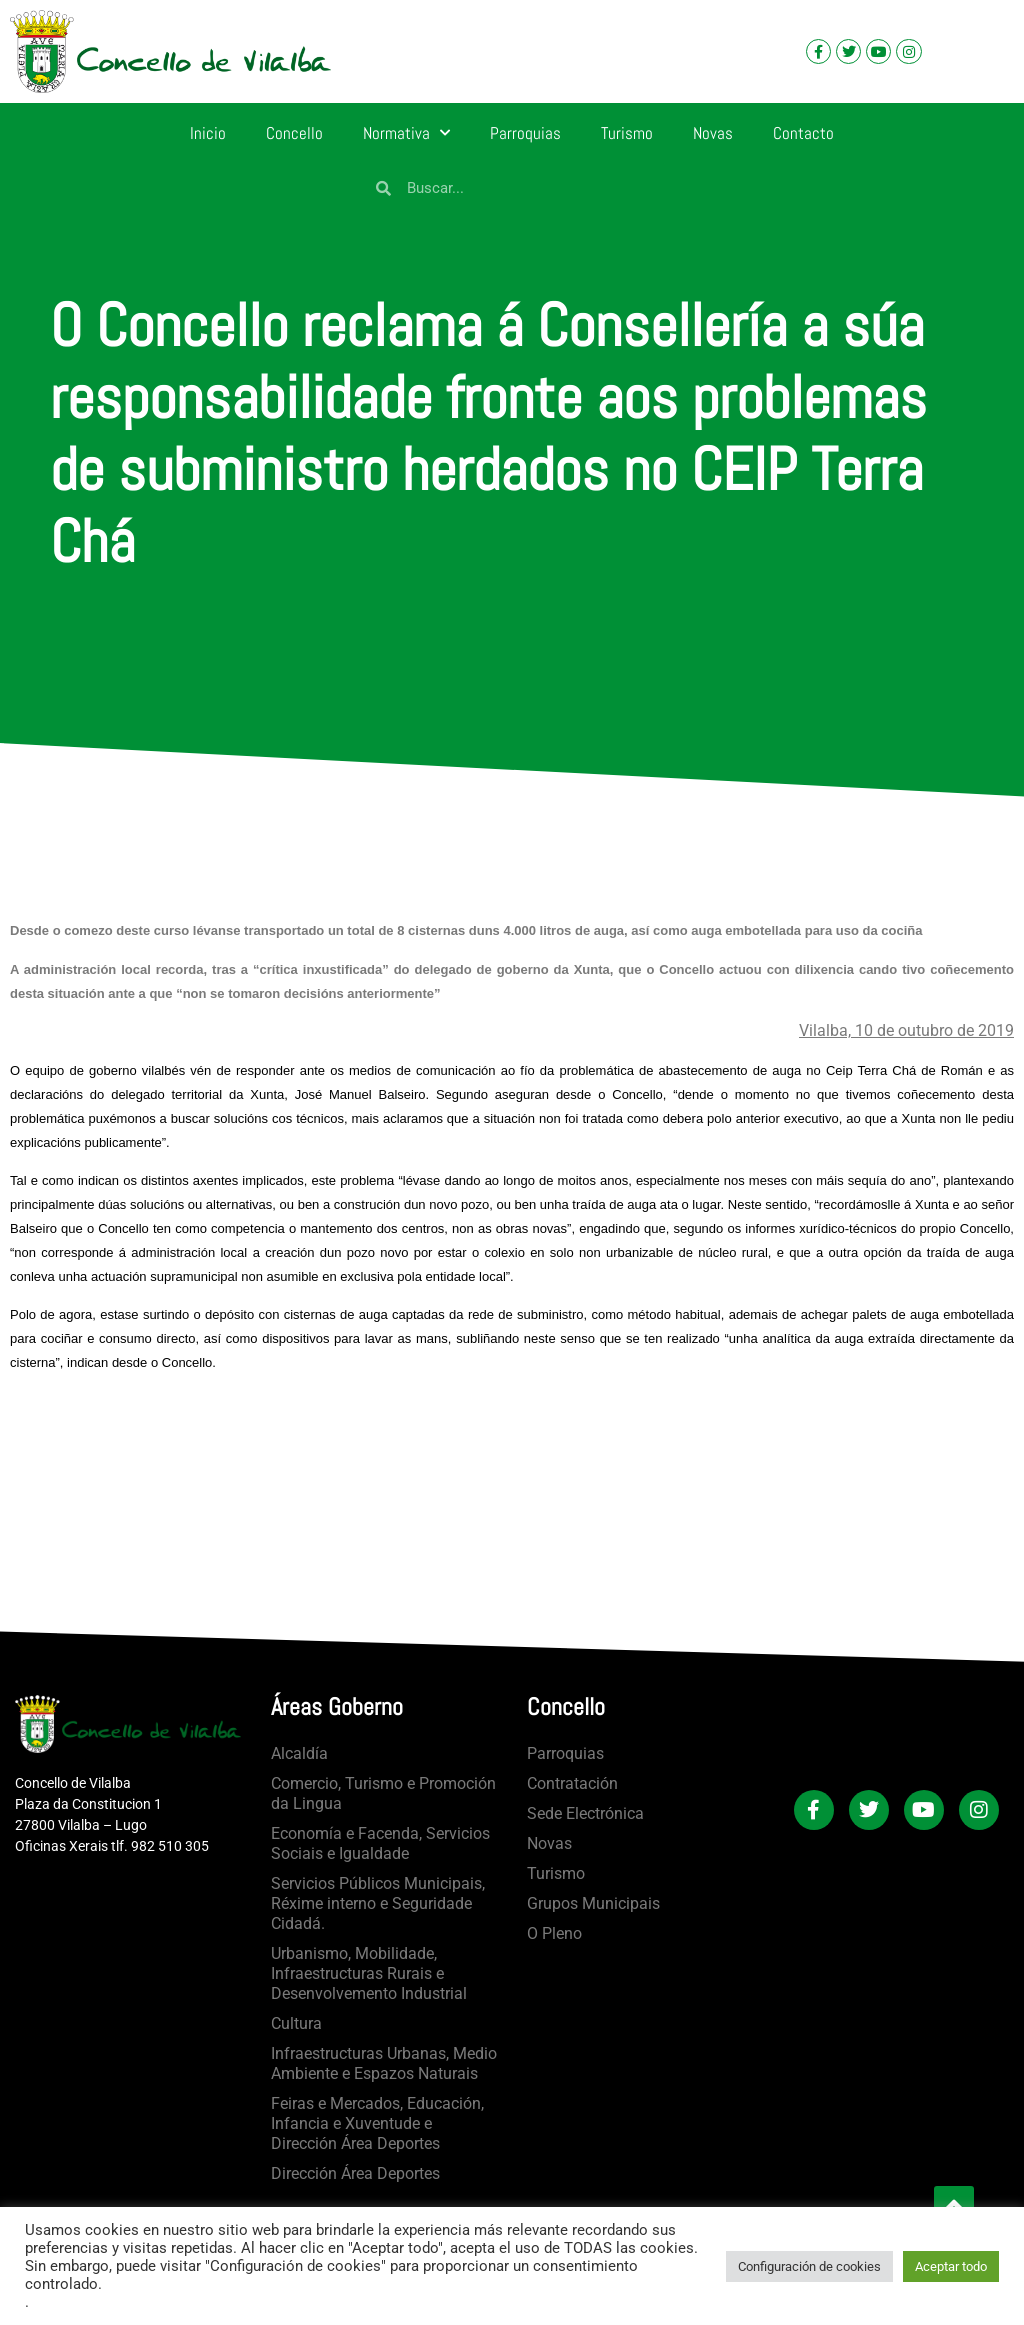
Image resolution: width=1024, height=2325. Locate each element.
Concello (294, 133)
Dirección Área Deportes (355, 2173)
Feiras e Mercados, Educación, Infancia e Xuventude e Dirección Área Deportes (377, 2123)
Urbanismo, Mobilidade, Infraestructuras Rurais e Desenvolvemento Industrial (369, 1973)
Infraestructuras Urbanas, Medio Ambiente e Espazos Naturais (384, 2063)
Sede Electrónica (585, 1813)
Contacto (803, 133)
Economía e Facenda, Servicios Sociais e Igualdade (380, 1843)
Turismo (627, 133)
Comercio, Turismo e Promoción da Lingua (383, 1793)
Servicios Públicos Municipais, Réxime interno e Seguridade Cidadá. (378, 1903)
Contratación (572, 1783)
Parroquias (525, 133)
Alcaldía (299, 1753)
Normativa (406, 133)
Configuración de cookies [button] (809, 2266)
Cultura (296, 2023)
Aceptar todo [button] (951, 2266)
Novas (713, 133)
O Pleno (554, 1933)
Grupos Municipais (593, 1903)
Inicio (208, 133)
